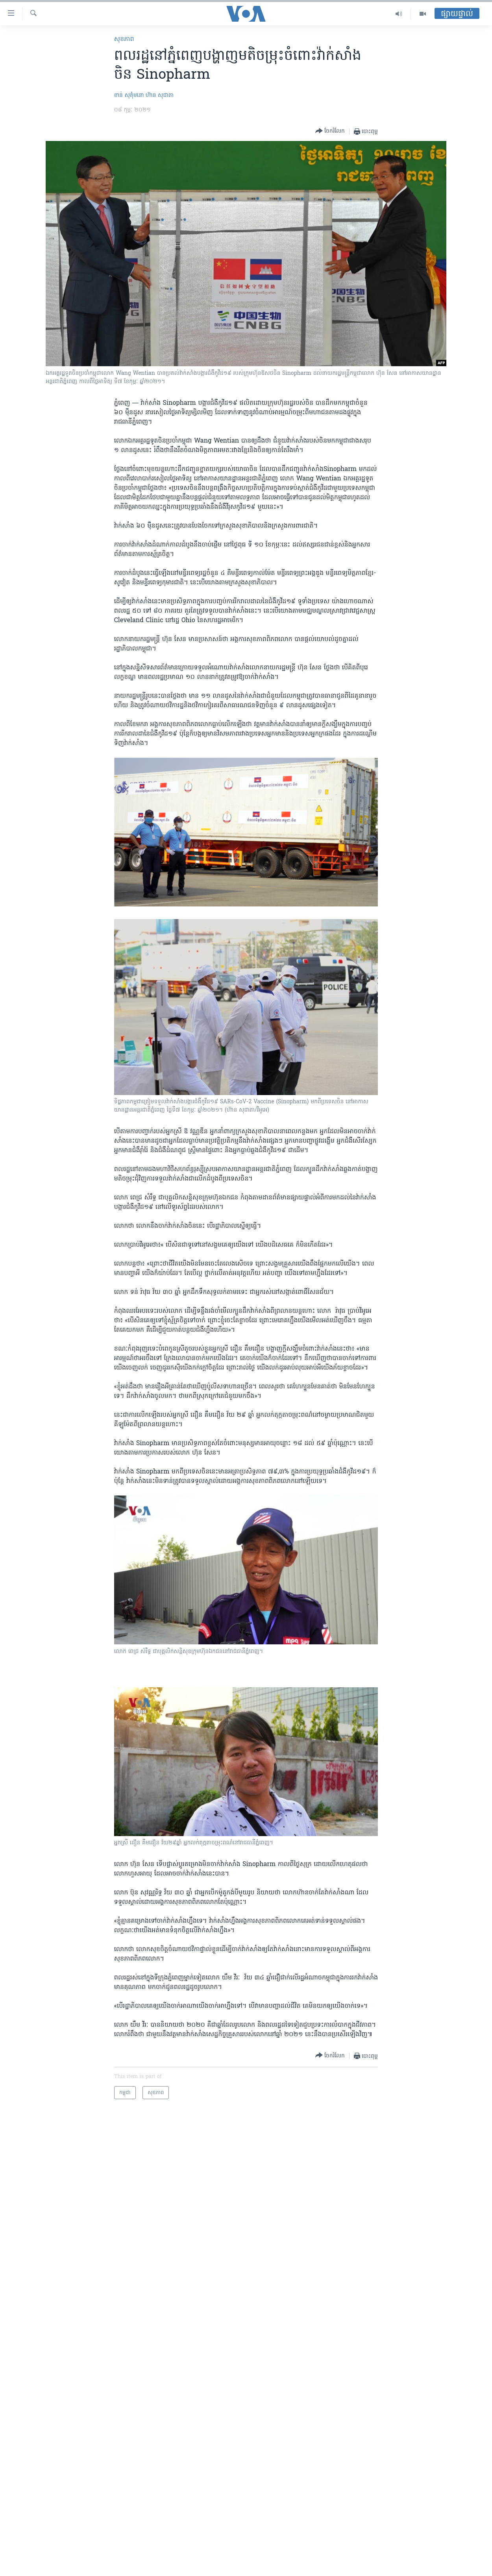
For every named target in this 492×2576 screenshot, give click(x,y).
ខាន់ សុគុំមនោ (129, 95)
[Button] (330, 131)
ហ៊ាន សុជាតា (160, 95)
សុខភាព (124, 39)
